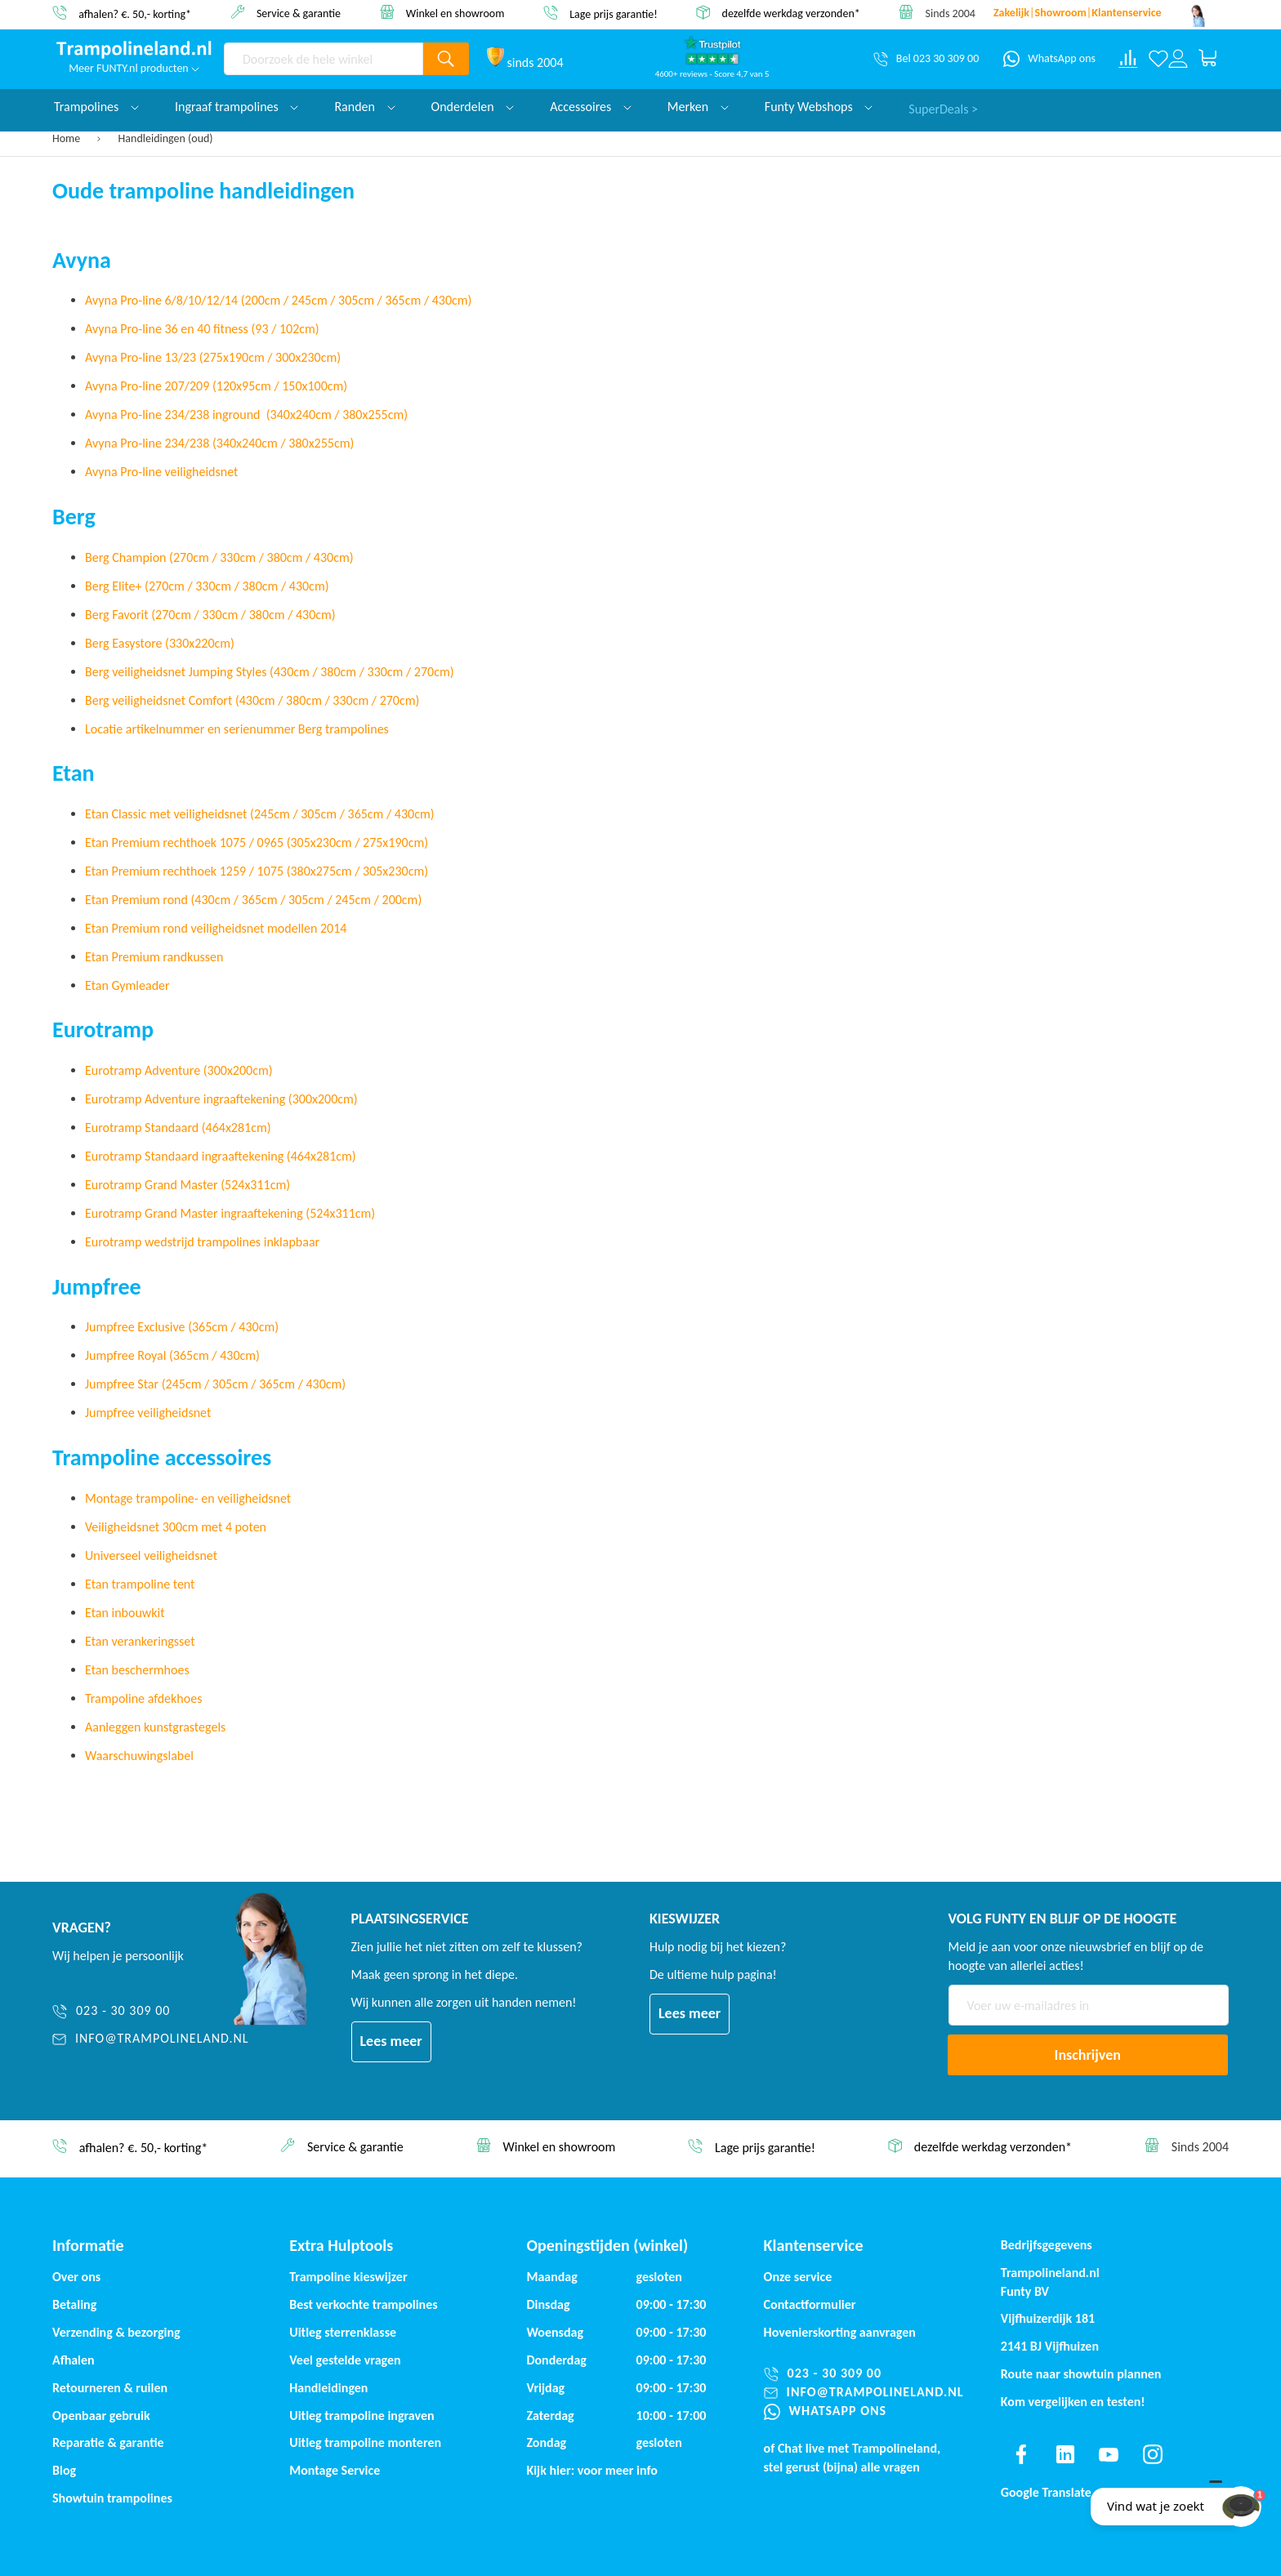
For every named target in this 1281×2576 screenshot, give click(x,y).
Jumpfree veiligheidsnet (148, 1412)
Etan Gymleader (127, 985)
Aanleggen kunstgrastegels (155, 1727)
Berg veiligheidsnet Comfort (160, 700)
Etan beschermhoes (137, 1670)
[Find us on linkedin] (1064, 2454)
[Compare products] (1128, 58)
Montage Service (334, 2470)
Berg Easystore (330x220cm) (159, 643)
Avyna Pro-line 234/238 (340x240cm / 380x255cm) (219, 443)
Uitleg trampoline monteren (365, 2442)
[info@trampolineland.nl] (150, 2039)
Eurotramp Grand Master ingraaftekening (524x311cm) (230, 1213)
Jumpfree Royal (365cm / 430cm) (172, 1355)
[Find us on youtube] (1108, 2454)
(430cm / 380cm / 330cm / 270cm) (327, 700)
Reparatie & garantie (108, 2442)
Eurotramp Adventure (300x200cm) (179, 1070)
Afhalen (73, 2360)
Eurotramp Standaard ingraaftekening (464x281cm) (220, 1156)
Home (67, 138)
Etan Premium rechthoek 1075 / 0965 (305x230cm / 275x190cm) (256, 842)
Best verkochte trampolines (363, 2304)
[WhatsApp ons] (1049, 59)
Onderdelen (473, 106)
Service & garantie (299, 13)
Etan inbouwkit (125, 1612)
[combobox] (323, 58)
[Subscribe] (1088, 2055)
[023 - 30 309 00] (150, 2011)
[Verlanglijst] (1158, 58)
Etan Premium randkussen (154, 957)
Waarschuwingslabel (139, 1755)
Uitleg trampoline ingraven (361, 2415)
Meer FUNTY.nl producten (134, 68)
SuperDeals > (943, 106)
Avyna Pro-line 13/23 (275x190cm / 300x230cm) (213, 357)
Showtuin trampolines (112, 2498)
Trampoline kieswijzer (348, 2276)
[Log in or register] (1178, 58)
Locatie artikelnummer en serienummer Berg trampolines (237, 729)
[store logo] (134, 50)
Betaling (74, 2304)
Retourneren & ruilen (109, 2388)
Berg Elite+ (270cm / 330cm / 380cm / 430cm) (207, 586)
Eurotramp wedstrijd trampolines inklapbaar (202, 1242)
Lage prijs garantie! (613, 13)
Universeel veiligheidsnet (151, 1555)
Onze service (798, 2276)
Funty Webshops (819, 106)
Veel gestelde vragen (344, 2360)
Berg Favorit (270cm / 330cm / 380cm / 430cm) (210, 614)
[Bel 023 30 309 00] (926, 59)
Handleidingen (328, 2388)
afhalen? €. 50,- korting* (134, 13)
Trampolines (96, 106)
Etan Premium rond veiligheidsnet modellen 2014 (215, 928)
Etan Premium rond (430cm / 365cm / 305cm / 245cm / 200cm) (253, 899)
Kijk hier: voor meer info (592, 2470)
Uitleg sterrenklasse (342, 2332)
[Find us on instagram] (1152, 2454)
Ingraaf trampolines (236, 106)
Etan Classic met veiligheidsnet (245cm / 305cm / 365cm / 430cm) (260, 814)
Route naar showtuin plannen (1081, 2374)
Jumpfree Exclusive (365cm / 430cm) (182, 1327)
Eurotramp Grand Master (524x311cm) (187, 1184)
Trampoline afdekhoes (143, 1698)
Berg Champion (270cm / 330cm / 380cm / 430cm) (219, 557)
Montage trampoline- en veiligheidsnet (188, 1498)
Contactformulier (810, 2304)
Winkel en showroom (455, 13)
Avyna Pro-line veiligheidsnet (161, 471)
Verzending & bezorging (116, 2332)
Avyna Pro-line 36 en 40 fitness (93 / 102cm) (202, 328)
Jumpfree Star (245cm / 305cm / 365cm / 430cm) (215, 1384)
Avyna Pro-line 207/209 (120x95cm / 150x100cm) (216, 386)
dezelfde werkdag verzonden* (791, 13)
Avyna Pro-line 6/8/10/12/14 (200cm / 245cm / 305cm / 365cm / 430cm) (278, 300)
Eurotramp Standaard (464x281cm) (178, 1127)
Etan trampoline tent (139, 1584)
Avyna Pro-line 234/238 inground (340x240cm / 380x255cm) (246, 414)
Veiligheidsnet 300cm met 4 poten (175, 1527)
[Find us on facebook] (1021, 2454)
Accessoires (591, 106)
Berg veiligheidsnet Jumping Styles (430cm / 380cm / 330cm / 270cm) (269, 672)
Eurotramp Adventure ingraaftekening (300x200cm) (221, 1099)
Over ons (76, 2276)
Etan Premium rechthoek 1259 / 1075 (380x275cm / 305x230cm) (256, 871)
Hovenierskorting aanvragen (840, 2332)
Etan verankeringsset (139, 1641)
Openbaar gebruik (101, 2415)
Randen (364, 106)
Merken (698, 106)
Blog (64, 2470)
